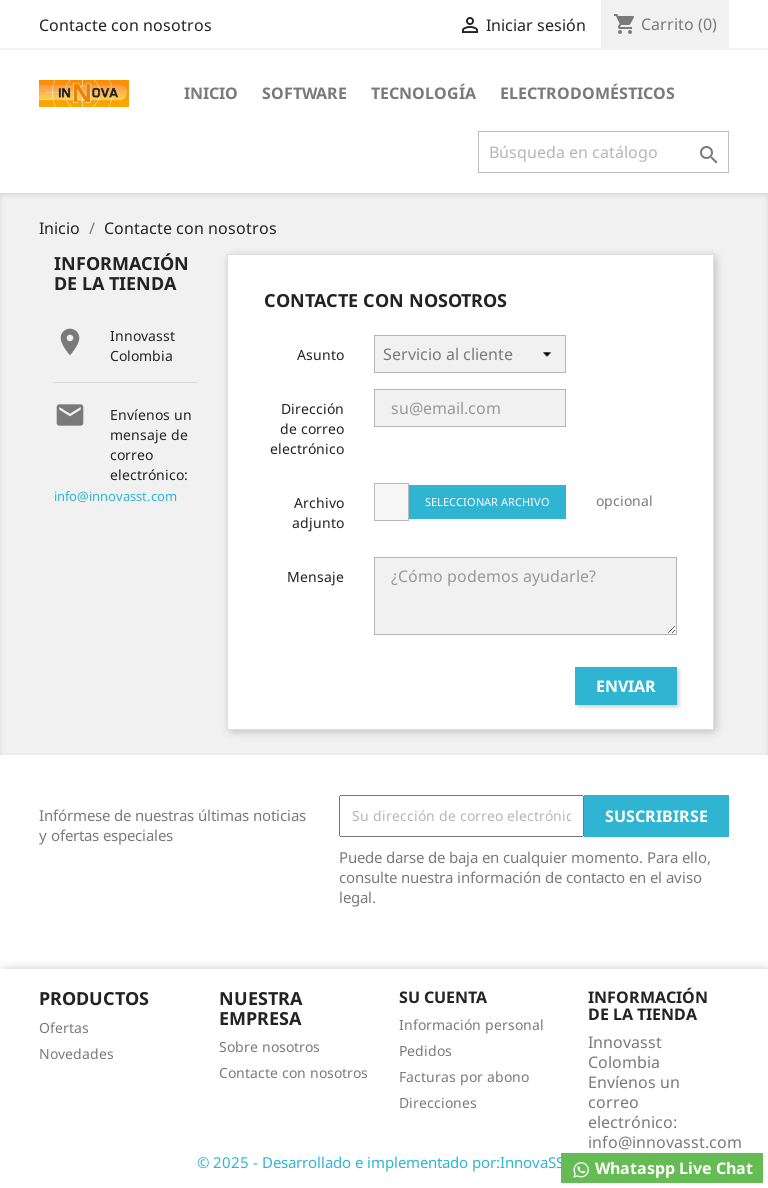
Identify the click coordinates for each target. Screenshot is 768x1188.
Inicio (211, 93)
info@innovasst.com (115, 496)
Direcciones (438, 1102)
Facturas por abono (464, 1076)
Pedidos (425, 1050)
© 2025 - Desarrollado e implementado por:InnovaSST (384, 1162)
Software (304, 93)
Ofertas (64, 1027)
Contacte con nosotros (125, 25)
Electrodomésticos (587, 93)
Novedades (76, 1053)
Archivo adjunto (318, 512)
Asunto (320, 354)
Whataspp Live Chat (662, 1168)
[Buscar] (603, 152)
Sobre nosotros (269, 1046)
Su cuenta (443, 997)
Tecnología (423, 93)
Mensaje (315, 576)
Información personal (471, 1024)
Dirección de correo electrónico (307, 428)
